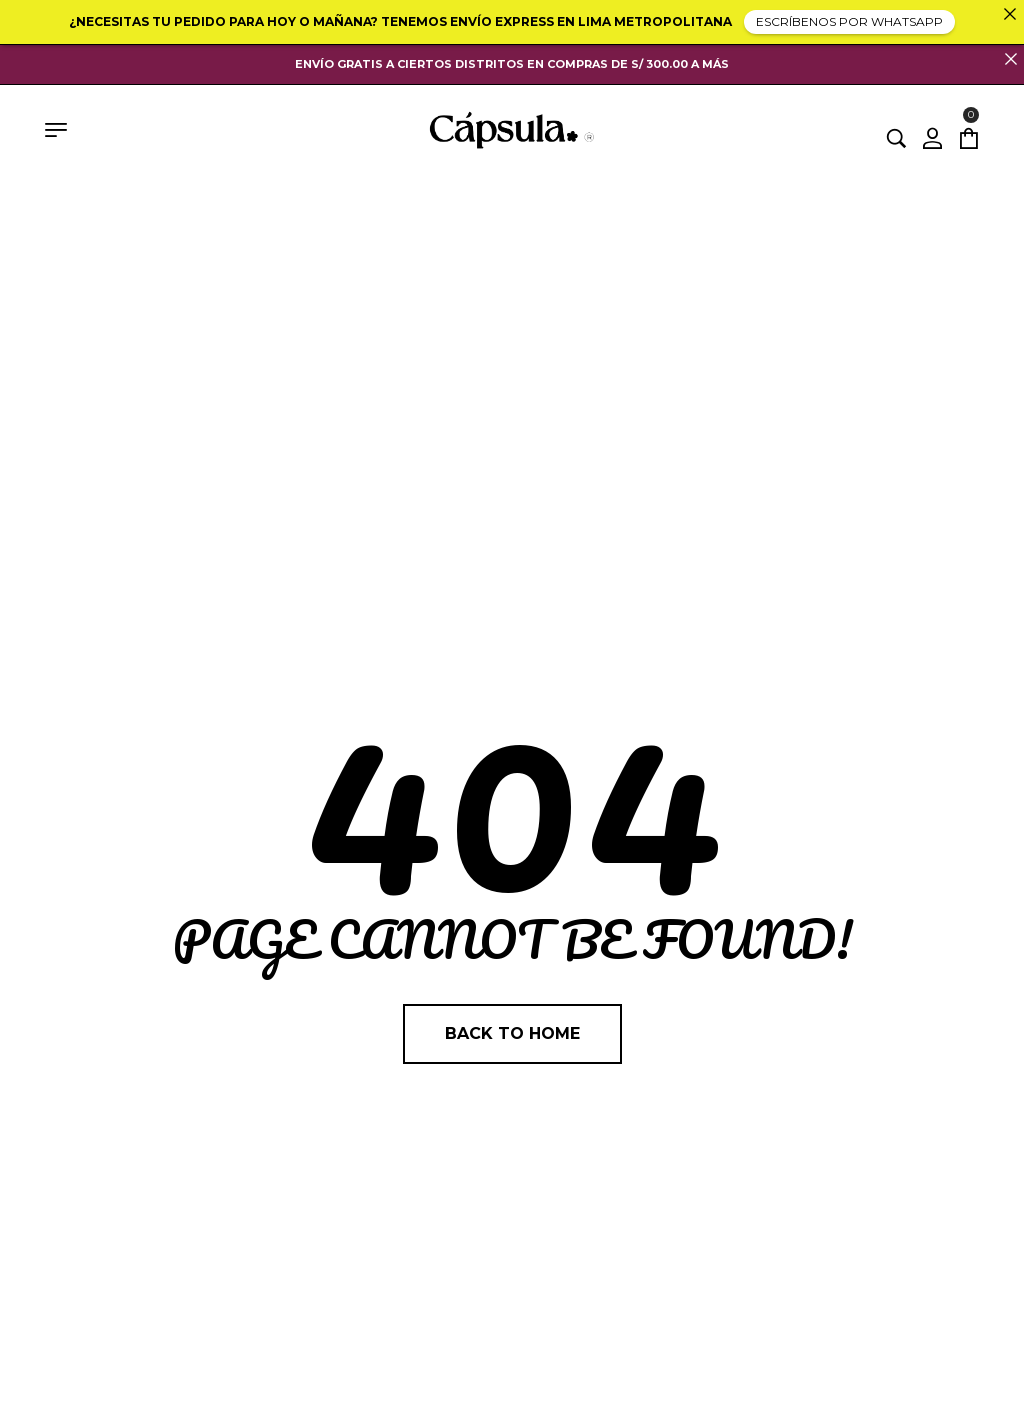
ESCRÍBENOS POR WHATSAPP (849, 21)
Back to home (512, 1033)
